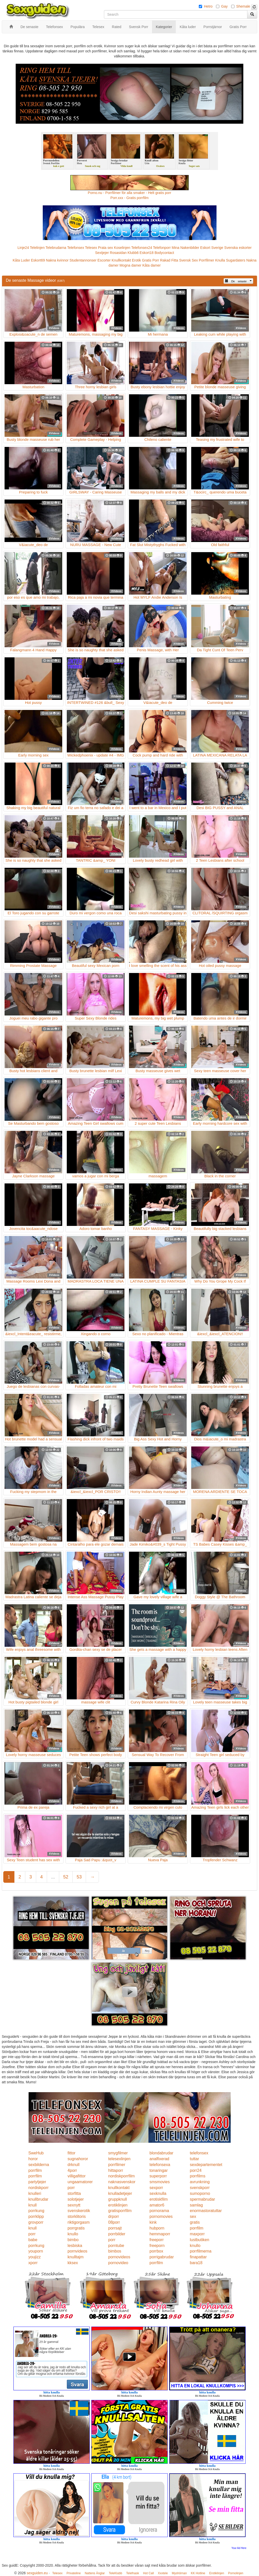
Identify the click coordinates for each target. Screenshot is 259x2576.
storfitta (74, 2193)
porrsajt (115, 2228)
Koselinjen (122, 248)
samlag (196, 2205)
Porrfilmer (206, 260)
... (53, 1876)
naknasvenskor (122, 2182)
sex (193, 2216)
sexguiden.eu (37, 2573)
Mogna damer (130, 265)
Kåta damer (151, 265)
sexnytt (74, 2205)
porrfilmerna (200, 2251)
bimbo (73, 2240)
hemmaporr (159, 2234)
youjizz (34, 2257)
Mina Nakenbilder (185, 248)
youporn (35, 2251)
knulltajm (75, 2257)
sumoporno (200, 2193)
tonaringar (158, 2170)
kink (153, 2222)
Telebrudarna (56, 248)
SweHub (36, 2153)
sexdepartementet (206, 2164)
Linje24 (23, 248)
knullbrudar (38, 2199)
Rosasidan (118, 253)
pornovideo (118, 2263)
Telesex (91, 248)
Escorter (104, 260)
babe (32, 2240)
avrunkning (200, 2182)
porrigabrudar (161, 2257)
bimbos (114, 2251)
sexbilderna (38, 2164)
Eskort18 (147, 253)
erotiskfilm (158, 2199)
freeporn (157, 2245)
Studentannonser (83, 260)
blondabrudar (161, 2153)
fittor (71, 2153)
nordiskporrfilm (121, 2176)
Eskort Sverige (211, 248)
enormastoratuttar (206, 2211)
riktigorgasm (79, 2222)
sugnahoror (78, 2159)
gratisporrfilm (120, 2211)
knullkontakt (119, 2187)
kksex (73, 2263)
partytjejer (37, 2182)
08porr (114, 2222)
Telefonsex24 (141, 248)
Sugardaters (235, 260)
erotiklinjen (117, 2205)
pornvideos (77, 2251)
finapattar (198, 2257)
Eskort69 (38, 260)
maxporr (197, 2234)
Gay (224, 6)
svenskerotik (79, 2211)
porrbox (156, 2251)
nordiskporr (38, 2187)
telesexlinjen (119, 2159)
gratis (195, 2222)
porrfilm (35, 2170)
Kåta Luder (21, 260)
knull (32, 2205)
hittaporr (115, 2170)
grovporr (36, 2222)
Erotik (136, 260)
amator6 (156, 2205)
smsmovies (159, 2182)
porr (71, 2187)
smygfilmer (118, 2153)
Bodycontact (164, 253)
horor (33, 2159)
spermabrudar (202, 2199)
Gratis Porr (150, 260)
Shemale (243, 6)
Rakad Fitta (169, 260)
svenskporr (200, 2187)
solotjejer (76, 2199)
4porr (72, 2170)
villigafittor (76, 2176)
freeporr (156, 2240)
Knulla (220, 260)
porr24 (196, 2170)
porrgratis (76, 2228)
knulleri (34, 2193)
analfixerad (159, 2159)
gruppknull (117, 2199)
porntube (116, 2245)
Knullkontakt (121, 260)
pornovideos (119, 2257)
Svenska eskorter (238, 248)
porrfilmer (116, 2164)
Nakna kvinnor (57, 260)
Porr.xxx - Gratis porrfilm (130, 198)
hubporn (156, 2228)
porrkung (36, 2211)
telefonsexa (159, 2164)
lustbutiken (199, 2240)
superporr (158, 2176)
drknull (73, 2164)
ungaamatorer (80, 2182)
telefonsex (199, 2153)
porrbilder (116, 2234)
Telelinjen (37, 248)
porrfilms (197, 2176)
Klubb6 (133, 253)
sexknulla (157, 2193)
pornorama (159, 2211)
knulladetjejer (120, 2193)
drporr (113, 2216)
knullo (73, 2234)
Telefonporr (162, 248)
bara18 (196, 2263)
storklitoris (77, 2216)
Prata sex (105, 248)
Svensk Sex (188, 260)
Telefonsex (75, 248)
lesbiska (75, 2245)
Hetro (208, 6)
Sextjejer (102, 253)
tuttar (194, 2159)
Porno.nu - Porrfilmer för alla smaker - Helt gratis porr (129, 193)
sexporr (156, 2187)
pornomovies (161, 2216)
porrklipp (36, 2216)
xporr (32, 2263)
